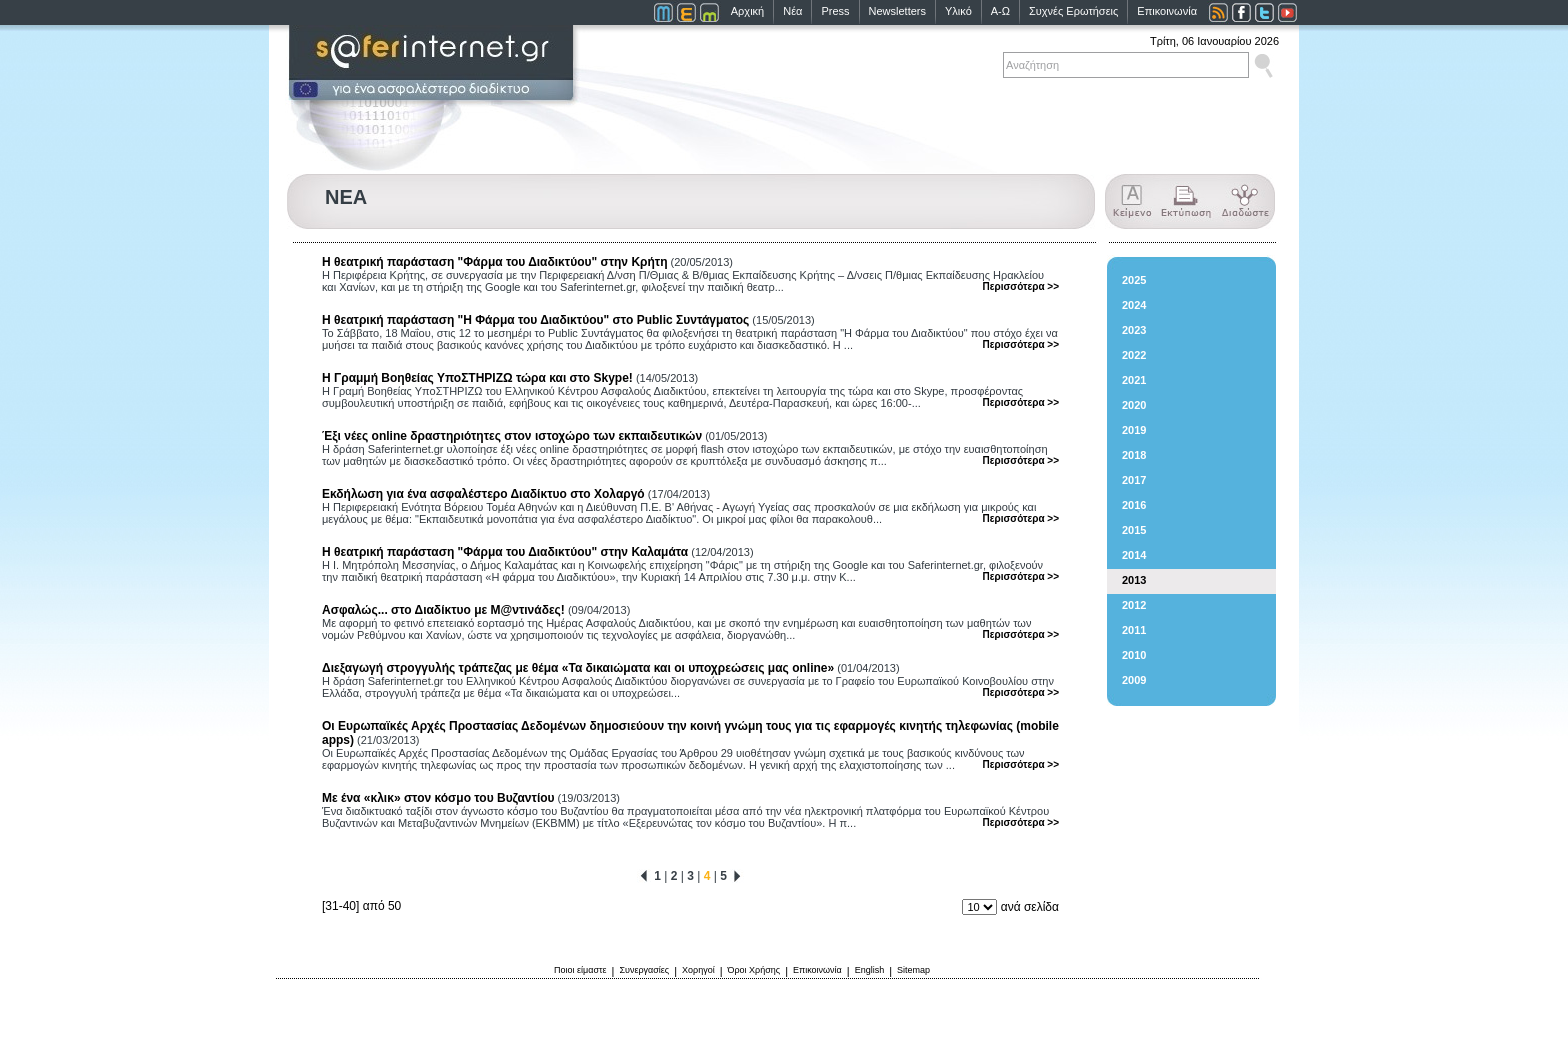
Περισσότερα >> (1021, 286)
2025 (1134, 280)
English (870, 970)
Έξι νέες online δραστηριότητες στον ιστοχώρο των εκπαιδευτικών (512, 436)
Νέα (792, 11)
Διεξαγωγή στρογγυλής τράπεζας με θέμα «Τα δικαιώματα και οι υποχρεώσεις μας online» (578, 668)
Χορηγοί (698, 970)
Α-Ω (1000, 11)
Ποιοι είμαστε (580, 970)
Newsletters (897, 11)
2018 (1134, 455)
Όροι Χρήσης (754, 970)
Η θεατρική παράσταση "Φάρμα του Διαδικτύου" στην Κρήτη (494, 262)
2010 (1134, 655)
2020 (1134, 405)
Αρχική (747, 11)
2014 (1134, 555)
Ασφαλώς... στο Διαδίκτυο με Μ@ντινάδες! (443, 610)
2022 (1134, 355)
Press (835, 11)
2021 (1134, 380)
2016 (1134, 505)
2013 (1134, 580)
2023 (1134, 330)
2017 (1134, 480)
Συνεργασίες (644, 970)
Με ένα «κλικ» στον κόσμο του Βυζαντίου (438, 798)
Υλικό (958, 11)
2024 (1134, 305)
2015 (1134, 530)
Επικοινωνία (1167, 11)
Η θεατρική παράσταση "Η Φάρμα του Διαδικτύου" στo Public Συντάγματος (535, 320)
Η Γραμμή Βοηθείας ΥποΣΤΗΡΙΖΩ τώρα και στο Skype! (477, 378)
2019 (1134, 430)
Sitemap (913, 970)
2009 (1134, 680)
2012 (1134, 605)
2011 (1134, 630)
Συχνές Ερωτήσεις (1073, 11)
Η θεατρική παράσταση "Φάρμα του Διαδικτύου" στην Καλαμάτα (505, 552)
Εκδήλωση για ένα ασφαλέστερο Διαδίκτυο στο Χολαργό (483, 494)
